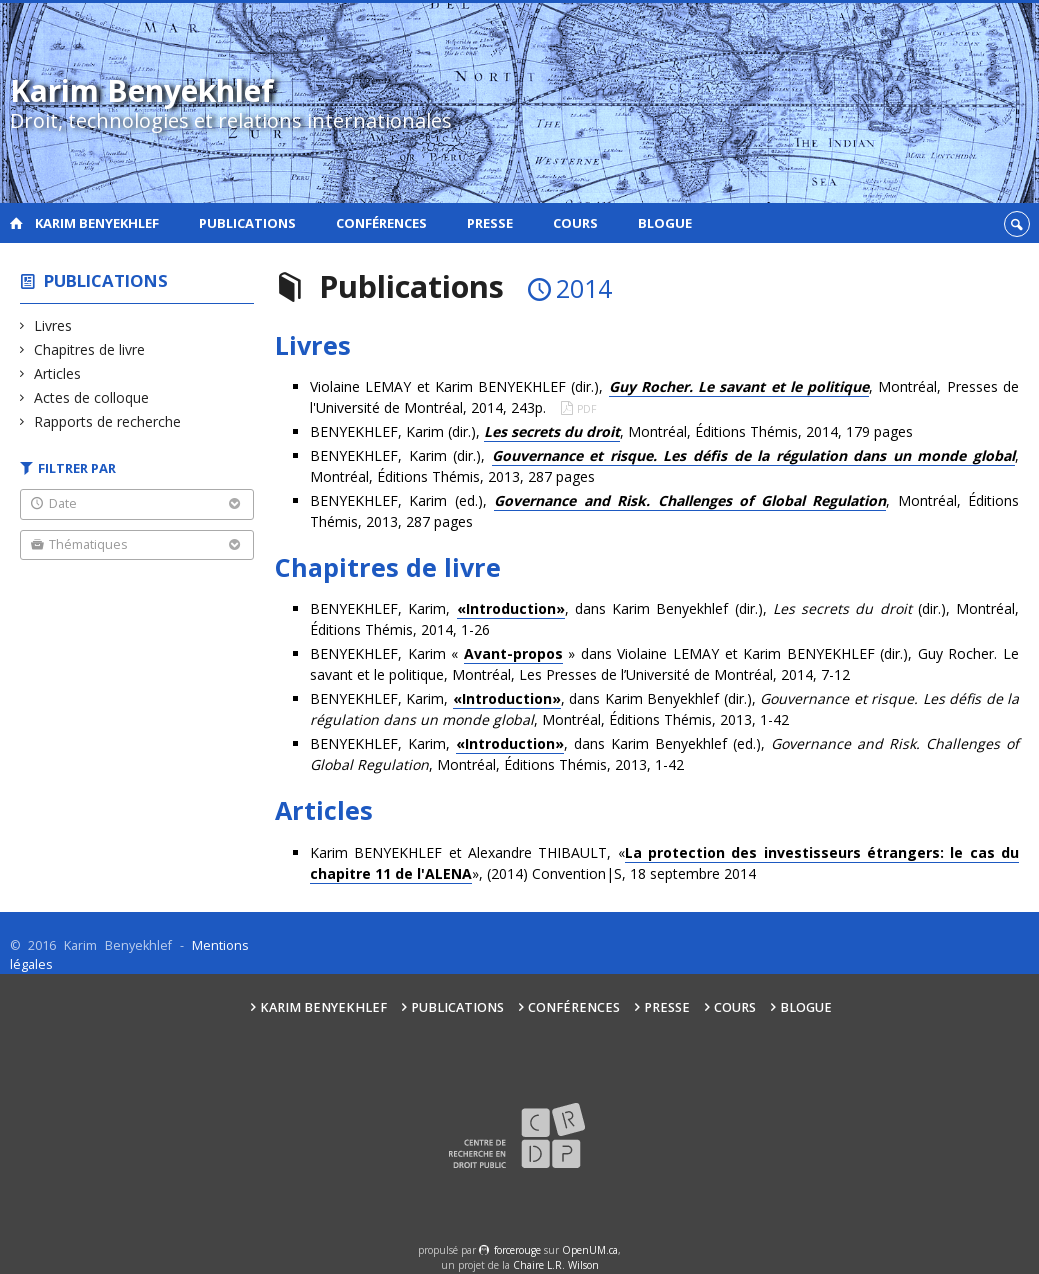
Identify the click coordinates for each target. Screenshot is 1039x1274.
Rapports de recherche (108, 421)
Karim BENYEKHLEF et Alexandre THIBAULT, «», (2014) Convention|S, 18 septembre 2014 (664, 863)
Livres (53, 325)
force (517, 1250)
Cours (575, 223)
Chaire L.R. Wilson (556, 1265)
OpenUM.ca (590, 1250)
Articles (58, 373)
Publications (247, 223)
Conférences (381, 223)
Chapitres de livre (90, 349)
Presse (490, 223)
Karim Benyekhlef (97, 223)
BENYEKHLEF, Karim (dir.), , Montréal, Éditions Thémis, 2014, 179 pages (611, 432)
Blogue (665, 223)
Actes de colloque (92, 397)
